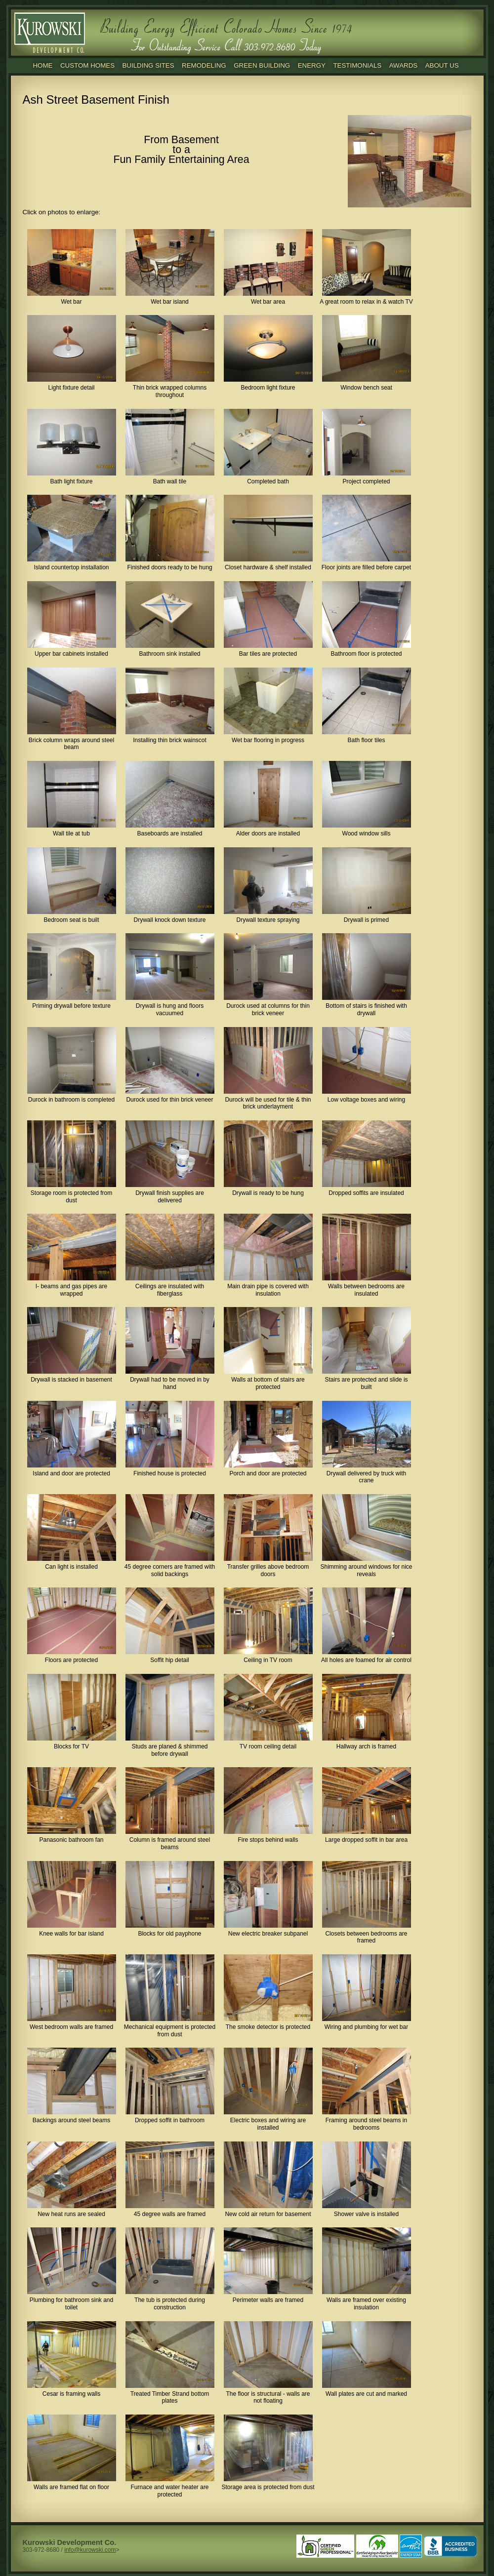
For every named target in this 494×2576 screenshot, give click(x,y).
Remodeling (204, 65)
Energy (312, 65)
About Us (442, 65)
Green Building (262, 65)
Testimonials (357, 65)
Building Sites (148, 65)
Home (42, 65)
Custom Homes (87, 65)
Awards (403, 65)
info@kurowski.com (90, 2549)
